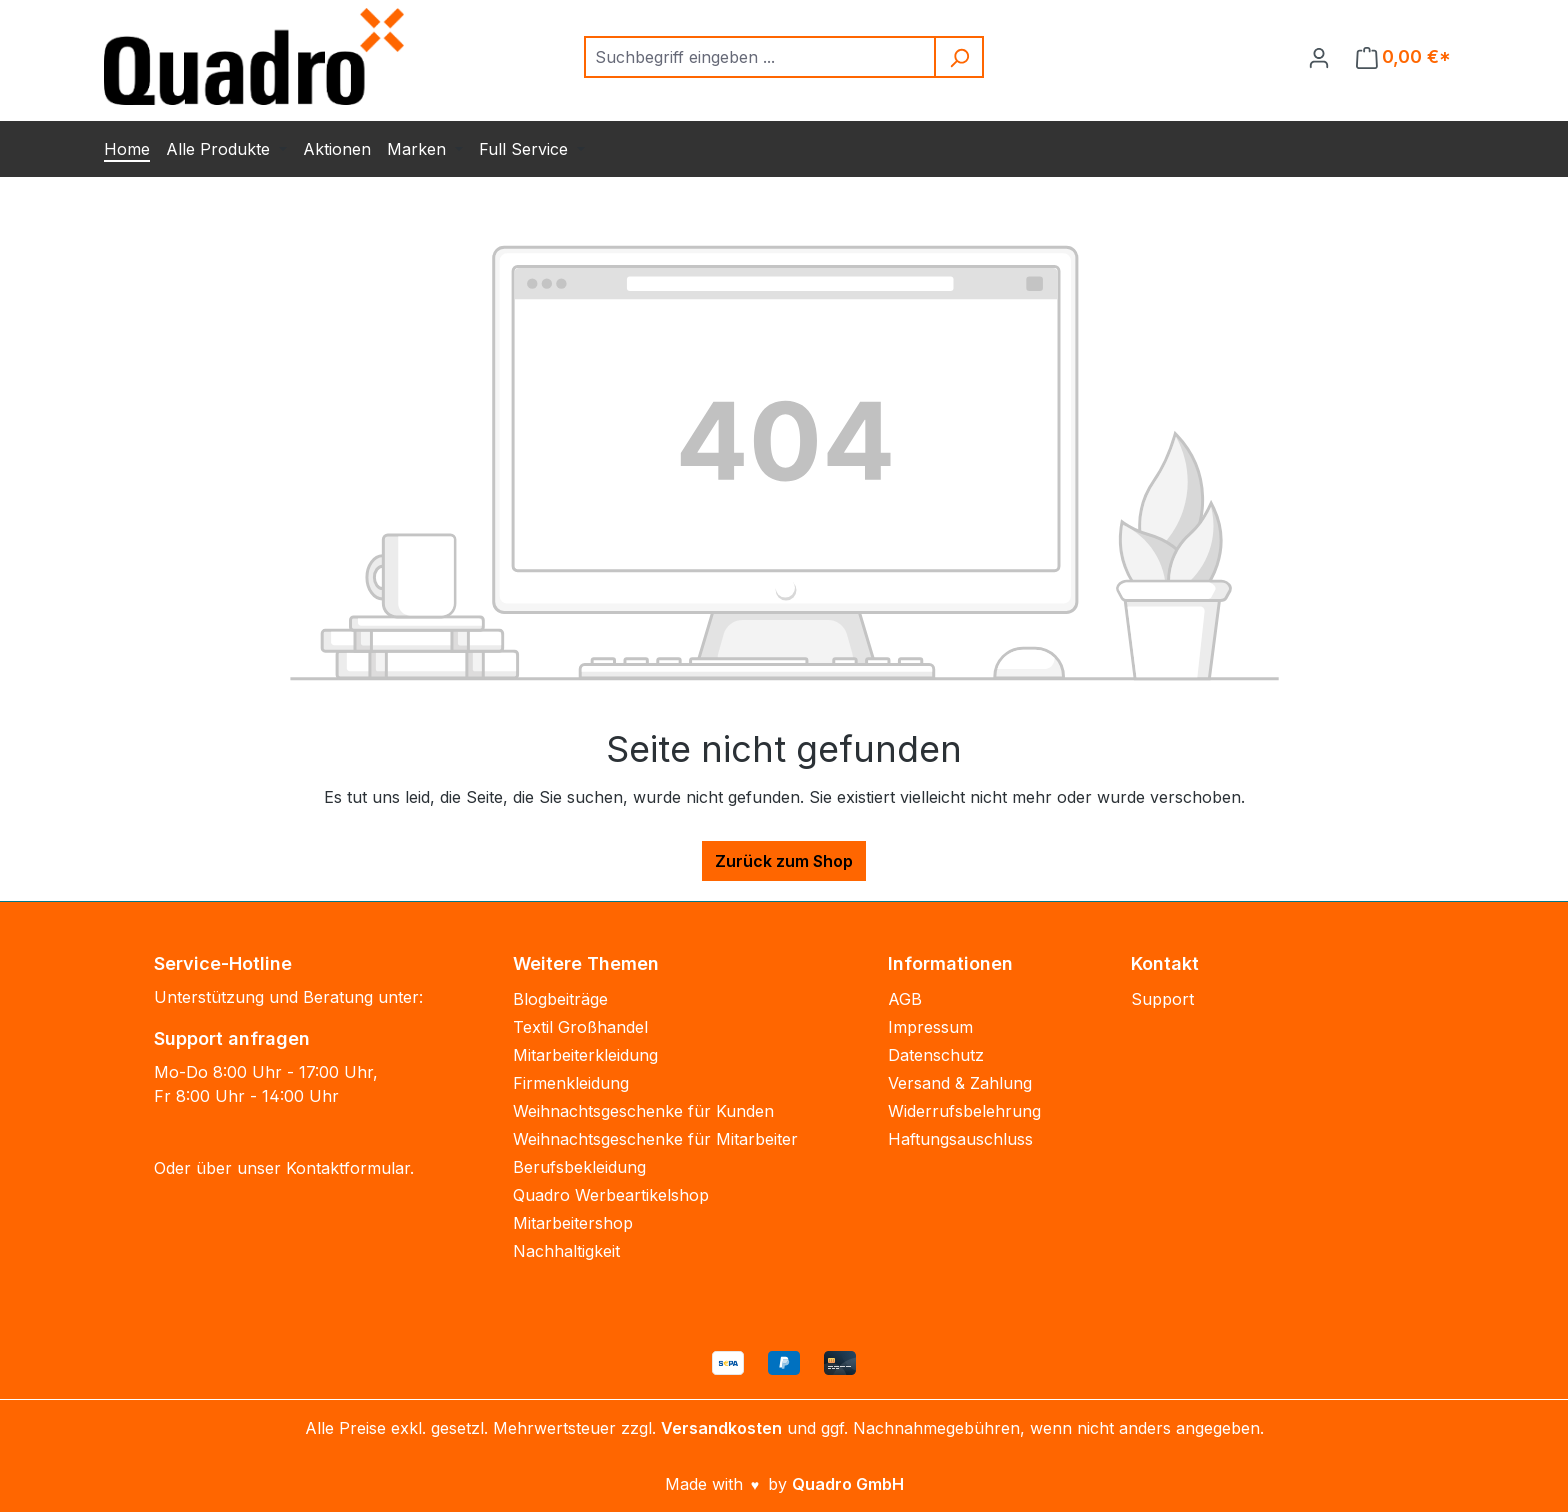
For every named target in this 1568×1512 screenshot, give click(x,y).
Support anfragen (232, 1038)
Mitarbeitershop (573, 1223)
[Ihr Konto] (1319, 57)
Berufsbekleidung (579, 1167)
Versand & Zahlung (960, 1083)
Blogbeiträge (560, 999)
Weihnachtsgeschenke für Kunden (643, 1111)
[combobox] (760, 57)
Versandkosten (721, 1428)
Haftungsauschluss (960, 1139)
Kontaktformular (348, 1168)
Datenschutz (936, 1055)
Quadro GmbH (848, 1484)
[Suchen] (960, 57)
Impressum (930, 1027)
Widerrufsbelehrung (964, 1111)
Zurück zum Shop (784, 861)
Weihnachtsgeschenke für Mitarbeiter (655, 1139)
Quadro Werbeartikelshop (611, 1195)
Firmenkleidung (571, 1083)
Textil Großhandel (580, 1027)
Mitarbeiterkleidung (585, 1055)
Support (1162, 999)
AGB (905, 999)
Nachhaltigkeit (566, 1251)
